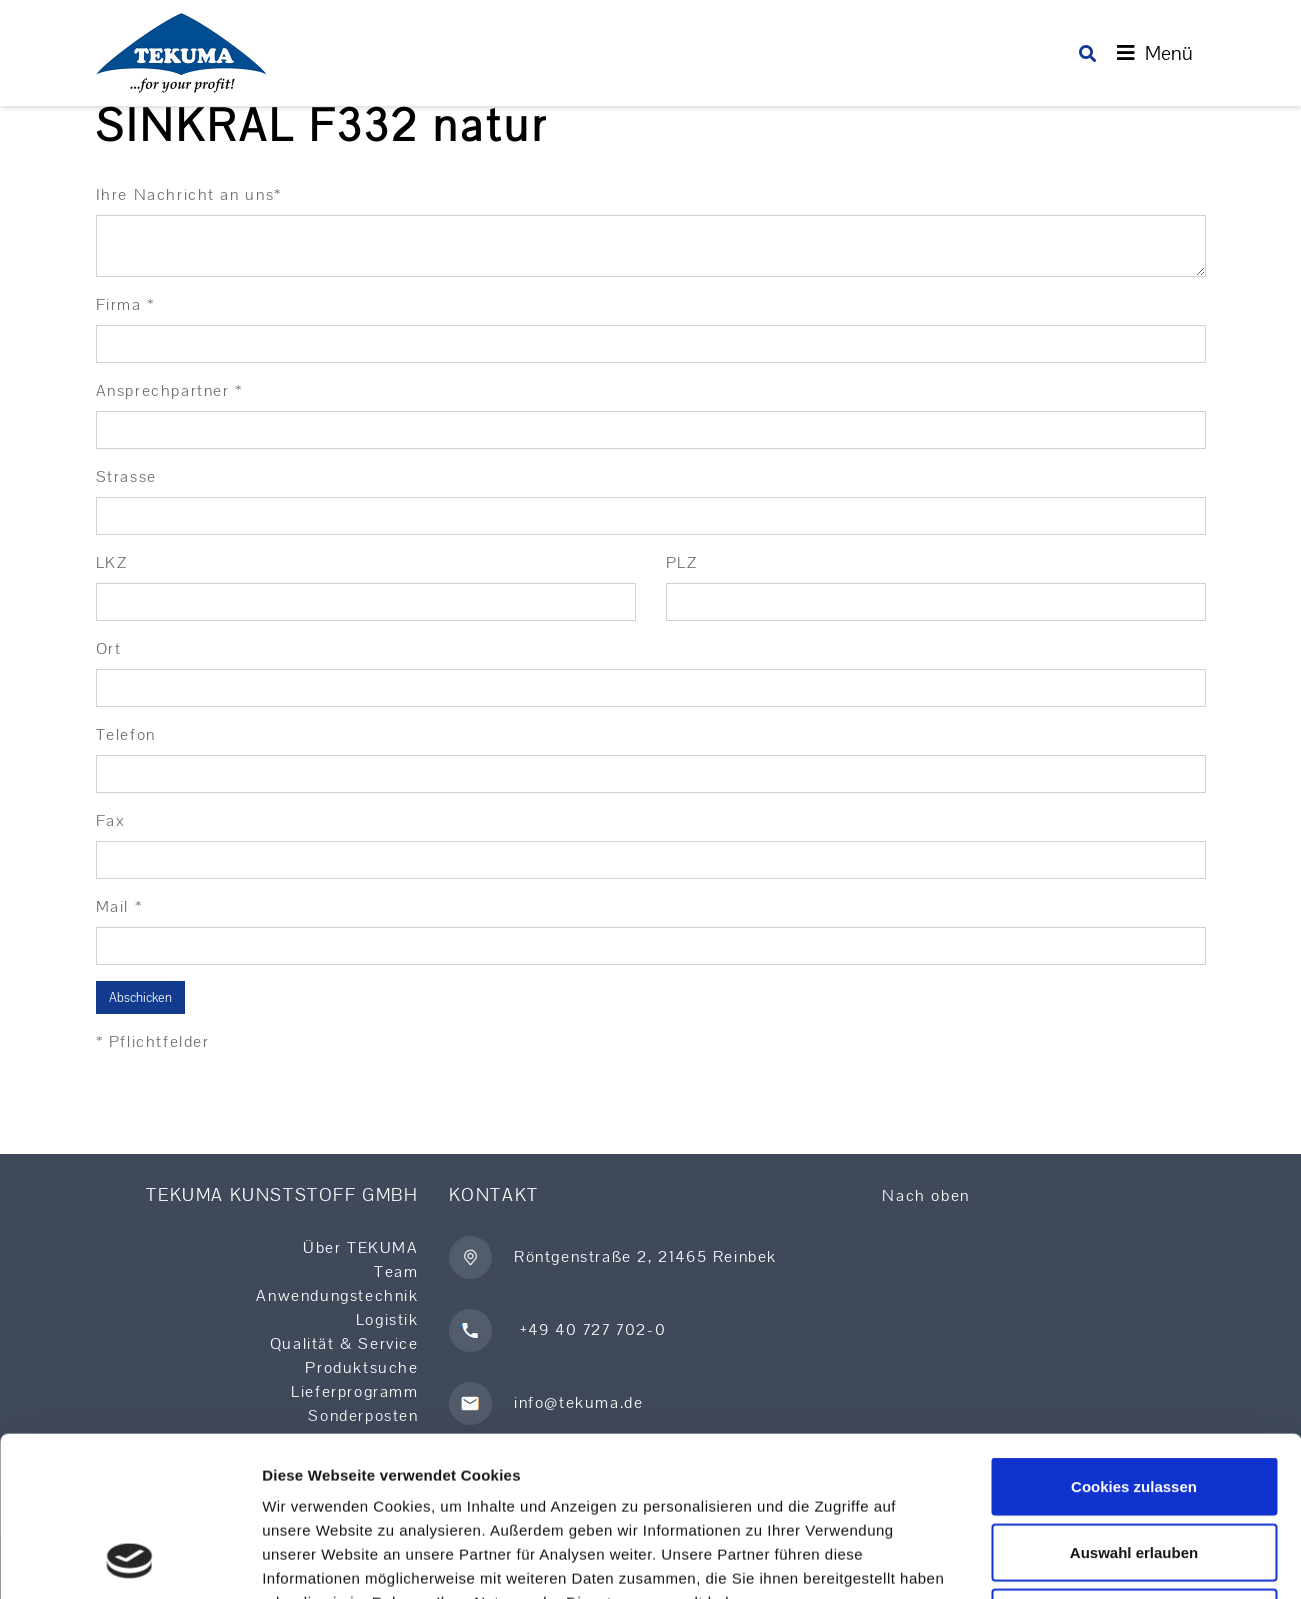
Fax (111, 820)
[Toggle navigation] (1155, 53)
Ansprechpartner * (169, 390)
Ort (109, 648)
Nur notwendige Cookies (1134, 1467)
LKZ (112, 562)
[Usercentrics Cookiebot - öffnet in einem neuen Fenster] (129, 1560)
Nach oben (925, 1195)
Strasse (126, 476)
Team (396, 1271)
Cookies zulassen (1134, 1336)
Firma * (125, 304)
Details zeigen (1063, 1559)
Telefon (126, 734)
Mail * (119, 906)
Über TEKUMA (361, 1247)
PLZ (682, 562)
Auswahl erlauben (1134, 1402)
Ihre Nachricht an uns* (189, 194)
